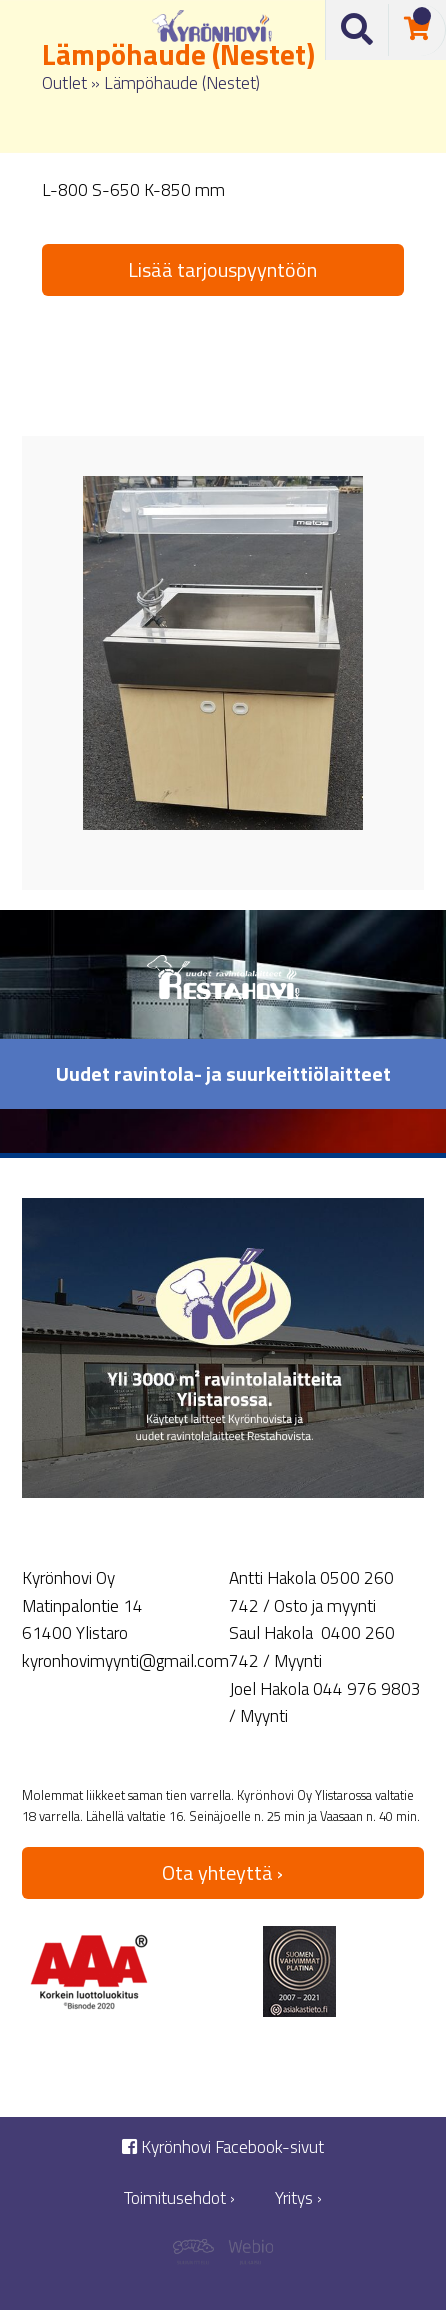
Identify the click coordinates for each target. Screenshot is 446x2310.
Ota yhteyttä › (222, 1872)
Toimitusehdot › (179, 2198)
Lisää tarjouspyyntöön (222, 269)
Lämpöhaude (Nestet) (182, 82)
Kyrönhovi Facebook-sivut (223, 2147)
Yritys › (298, 2198)
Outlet (64, 82)
